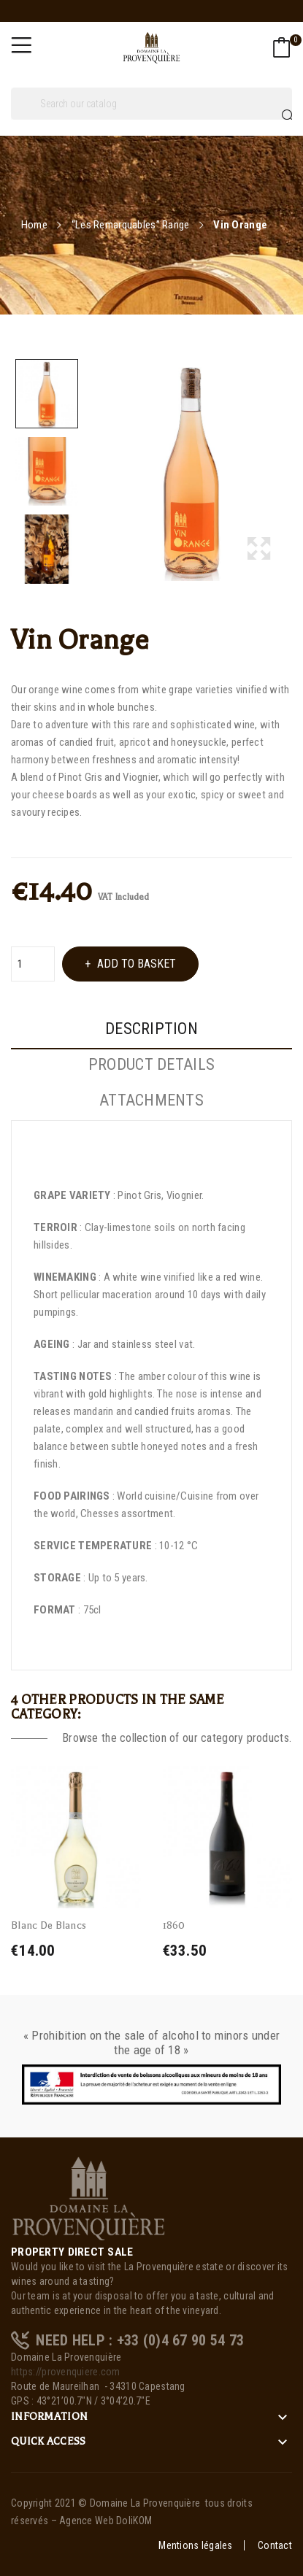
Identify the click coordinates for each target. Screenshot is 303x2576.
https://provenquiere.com (65, 2372)
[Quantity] (33, 964)
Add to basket (135, 964)
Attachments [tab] (151, 1100)
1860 (174, 1925)
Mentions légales (195, 2545)
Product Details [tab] (151, 1064)
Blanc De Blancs (48, 1925)
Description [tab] (151, 1029)
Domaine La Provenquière (145, 2503)
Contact (275, 2545)
